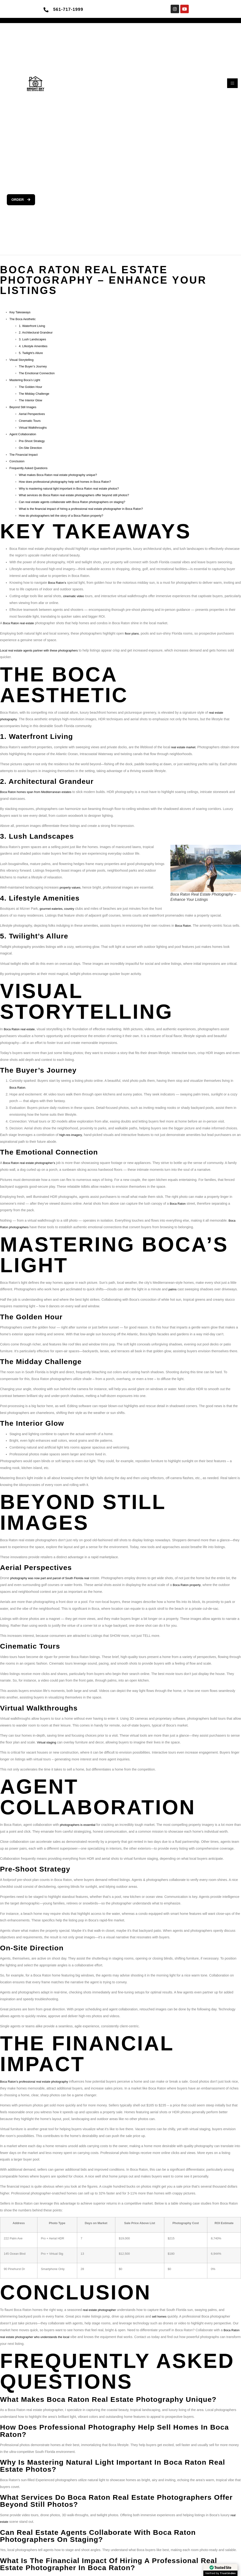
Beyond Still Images (24, 407)
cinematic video (74, 596)
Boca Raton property (193, 1592)
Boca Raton (184, 925)
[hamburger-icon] (232, 83)
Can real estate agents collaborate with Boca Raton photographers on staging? (78, 502)
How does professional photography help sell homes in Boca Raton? (70, 481)
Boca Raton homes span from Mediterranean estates (40, 792)
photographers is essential (79, 1831)
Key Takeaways (21, 312)
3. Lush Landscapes (34, 339)
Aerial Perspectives (33, 414)
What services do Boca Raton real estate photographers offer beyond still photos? (80, 495)
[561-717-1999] (46, 9)
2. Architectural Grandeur (37, 332)
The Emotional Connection (39, 373)
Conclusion (17, 461)
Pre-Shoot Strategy (33, 441)
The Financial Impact (25, 454)
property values (71, 887)
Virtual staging (47, 1749)
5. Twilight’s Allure (32, 353)
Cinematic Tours (31, 421)
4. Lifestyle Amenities (35, 346)
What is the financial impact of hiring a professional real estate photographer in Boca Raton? (88, 509)
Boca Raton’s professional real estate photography (38, 2088)
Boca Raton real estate (20, 623)
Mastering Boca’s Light (26, 380)
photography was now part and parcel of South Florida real (54, 1585)
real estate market (184, 747)
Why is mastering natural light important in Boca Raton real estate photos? (74, 488)
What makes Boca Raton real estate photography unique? (62, 475)
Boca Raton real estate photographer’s (32, 1169)
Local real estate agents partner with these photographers (43, 650)
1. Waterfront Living (33, 326)
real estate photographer (101, 2316)
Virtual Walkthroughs (34, 427)
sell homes (160, 2323)
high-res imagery (71, 1141)
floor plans (132, 633)
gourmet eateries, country (58, 908)
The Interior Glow (32, 400)
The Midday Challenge (36, 393)
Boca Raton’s (58, 582)
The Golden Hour (32, 387)
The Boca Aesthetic (24, 319)
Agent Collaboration (24, 434)
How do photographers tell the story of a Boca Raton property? (66, 515)
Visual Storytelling (22, 360)
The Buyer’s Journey (34, 366)
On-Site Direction (32, 448)
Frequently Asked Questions (30, 468)
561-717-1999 (68, 9)
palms (173, 1296)
